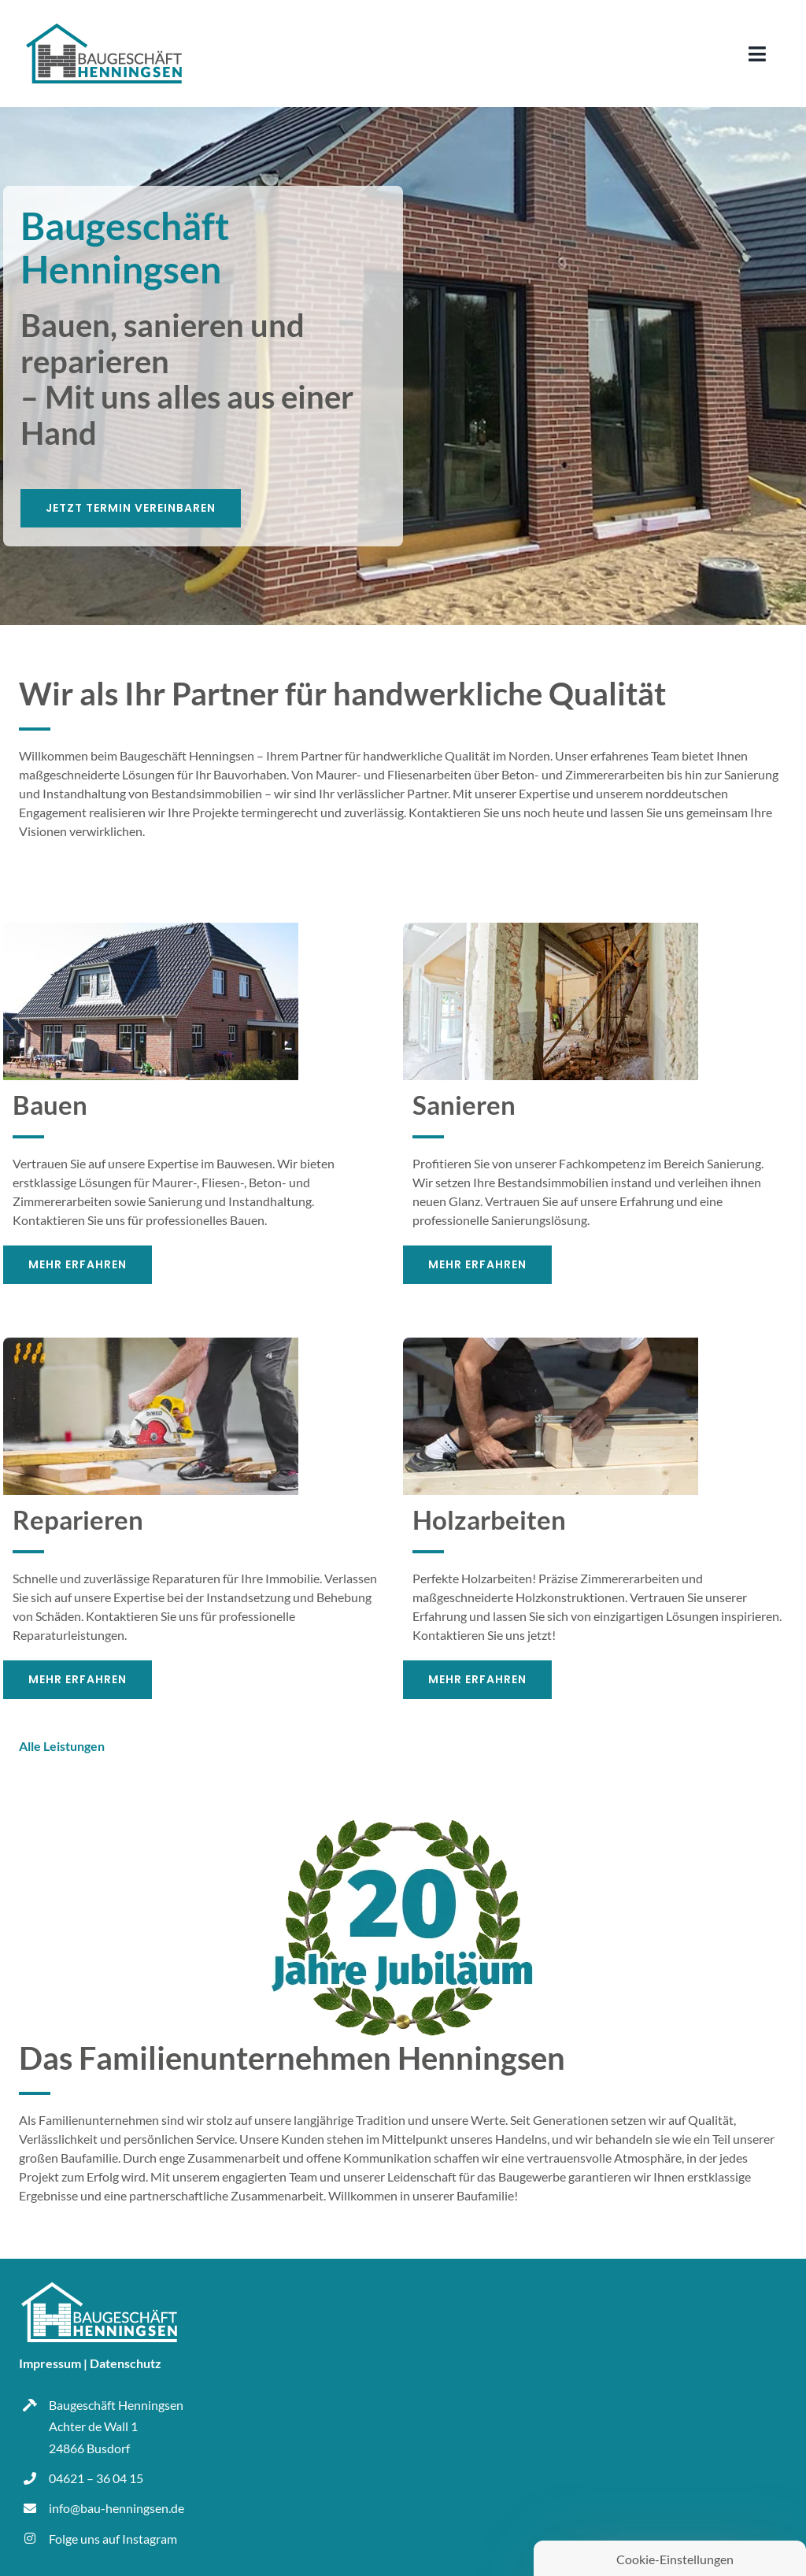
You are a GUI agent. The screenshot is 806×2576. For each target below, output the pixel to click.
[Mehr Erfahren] (77, 1264)
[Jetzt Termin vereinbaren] (130, 508)
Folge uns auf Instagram (113, 2538)
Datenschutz (125, 2363)
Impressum (50, 2363)
